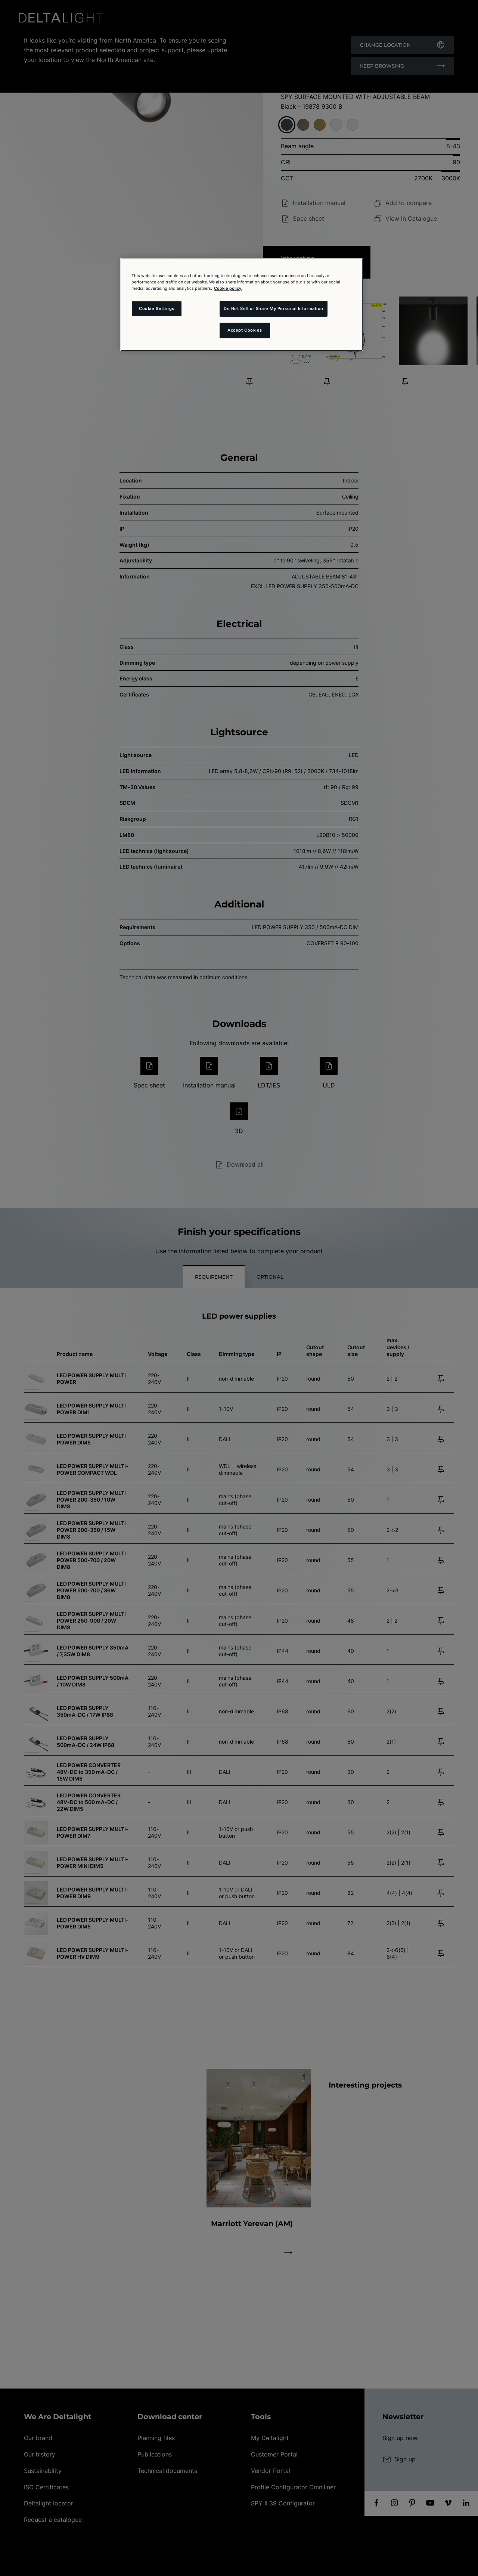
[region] (241, 304)
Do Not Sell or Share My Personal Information (273, 308)
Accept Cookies (244, 330)
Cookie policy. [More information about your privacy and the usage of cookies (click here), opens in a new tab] (228, 288)
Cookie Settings (156, 308)
